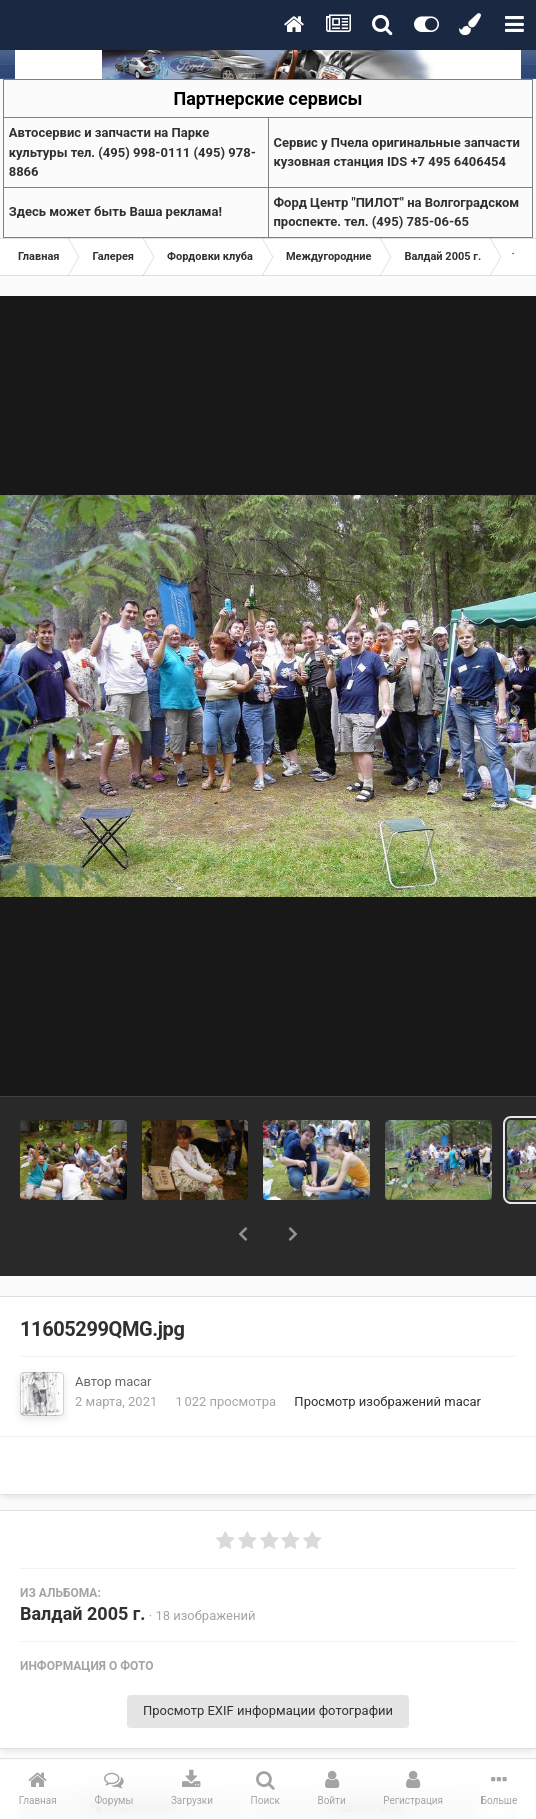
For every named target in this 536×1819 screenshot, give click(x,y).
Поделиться (133, 1754)
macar (133, 1329)
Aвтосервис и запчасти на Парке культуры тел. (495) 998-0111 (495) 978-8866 (132, 152)
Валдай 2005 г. (83, 1561)
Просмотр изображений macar (387, 1349)
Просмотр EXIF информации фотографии (268, 1658)
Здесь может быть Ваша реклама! (115, 211)
